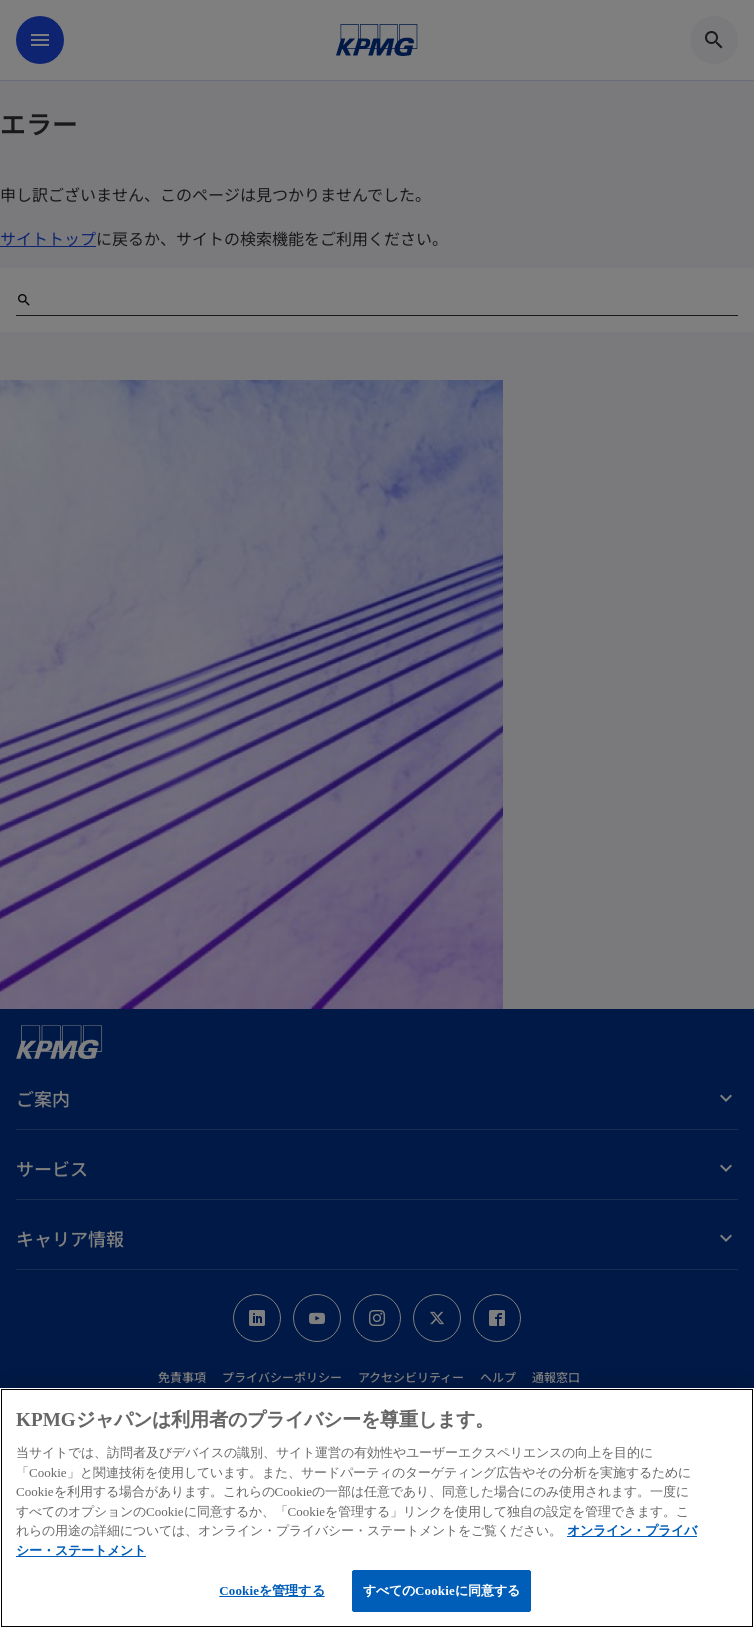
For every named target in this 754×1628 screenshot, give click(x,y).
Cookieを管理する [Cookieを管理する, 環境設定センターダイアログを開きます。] (271, 1590)
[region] (377, 1508)
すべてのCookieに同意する (442, 1590)
